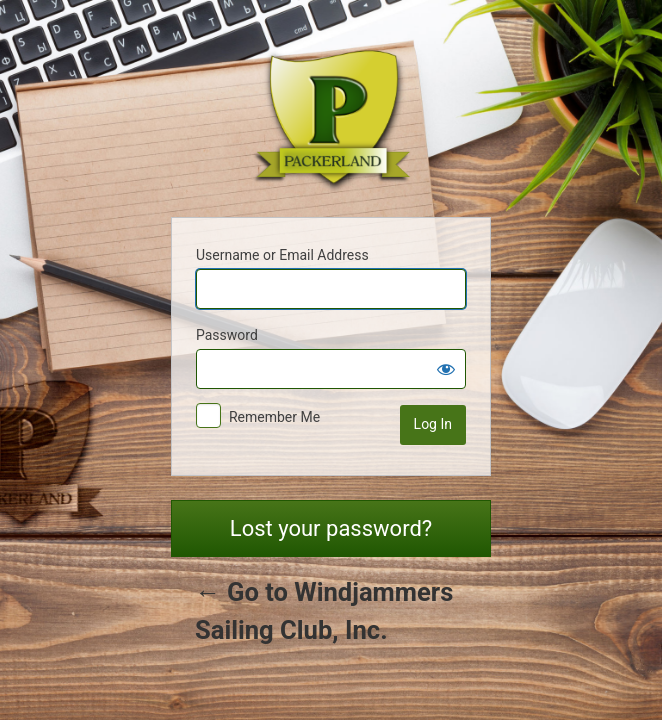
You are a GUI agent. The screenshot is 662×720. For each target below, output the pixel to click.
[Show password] (446, 369)
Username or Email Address (282, 255)
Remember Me (274, 417)
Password (227, 335)
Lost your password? (331, 528)
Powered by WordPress (331, 113)
